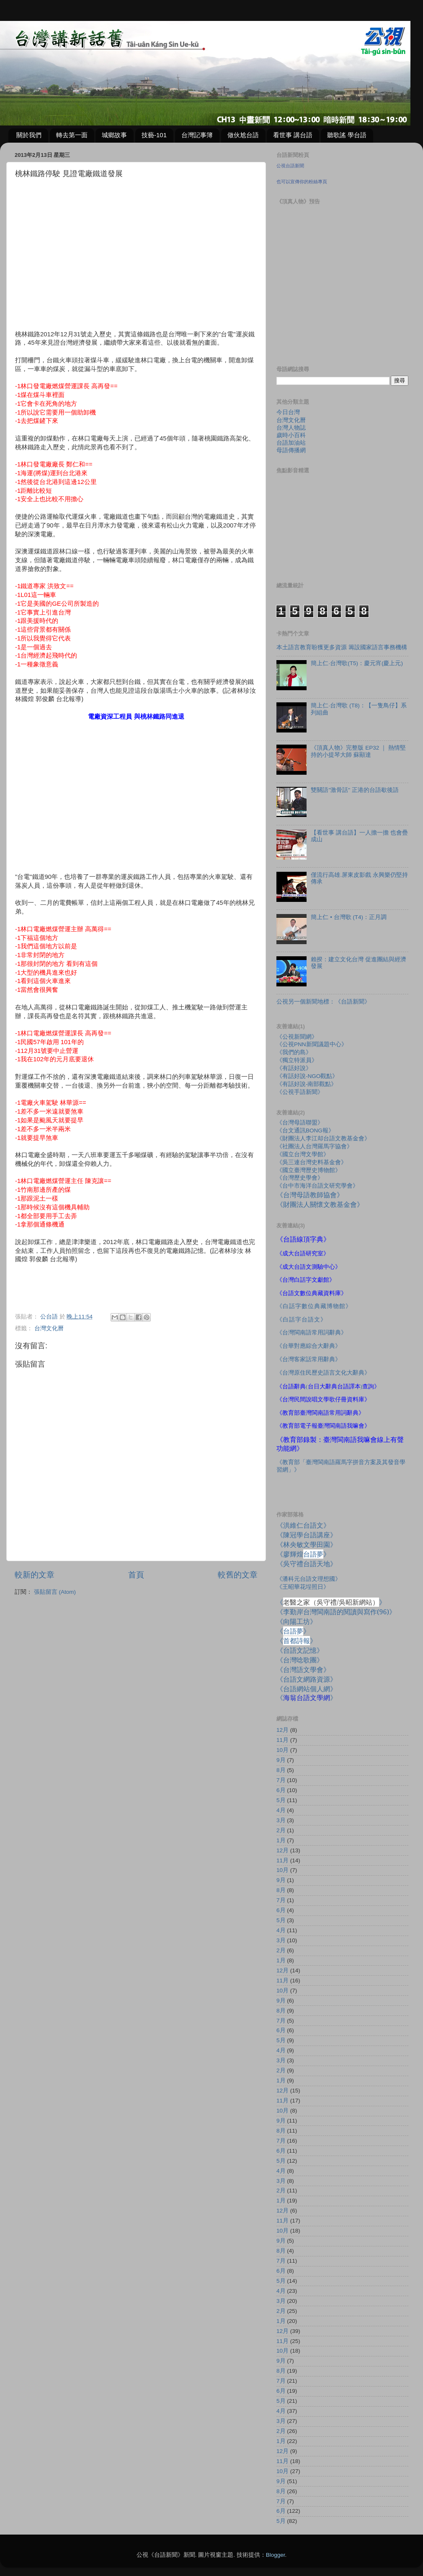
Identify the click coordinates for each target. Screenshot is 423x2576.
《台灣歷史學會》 (299, 1178)
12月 (282, 1730)
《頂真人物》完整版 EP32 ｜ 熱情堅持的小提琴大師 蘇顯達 (358, 751)
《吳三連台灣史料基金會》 (311, 1162)
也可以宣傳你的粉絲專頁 (301, 181)
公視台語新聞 (290, 165)
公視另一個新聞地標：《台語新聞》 (323, 1002)
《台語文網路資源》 (306, 1679)
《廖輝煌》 (303, 1554)
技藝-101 (154, 134)
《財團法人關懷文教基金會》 (320, 1204)
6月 (281, 1790)
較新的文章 (34, 1574)
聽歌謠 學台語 (346, 134)
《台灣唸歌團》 (299, 1659)
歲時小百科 (291, 435)
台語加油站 (291, 443)
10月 (282, 1750)
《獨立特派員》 (296, 1060)
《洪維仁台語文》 (303, 1525)
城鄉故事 (114, 134)
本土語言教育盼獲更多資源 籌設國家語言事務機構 (341, 647)
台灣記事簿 (197, 134)
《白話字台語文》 (301, 1319)
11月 (282, 1740)
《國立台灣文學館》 (302, 1154)
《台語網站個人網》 (306, 1688)
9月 (281, 1760)
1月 (281, 1840)
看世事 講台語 (292, 134)
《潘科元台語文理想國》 (308, 1579)
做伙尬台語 (243, 134)
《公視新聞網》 (296, 1037)
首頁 (136, 1574)
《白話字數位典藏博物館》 (314, 1306)
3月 (281, 1820)
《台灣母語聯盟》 (299, 1122)
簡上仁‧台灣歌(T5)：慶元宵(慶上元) (357, 663)
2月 (281, 1830)
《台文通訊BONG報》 (305, 1130)
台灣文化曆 (49, 1328)
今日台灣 (288, 412)
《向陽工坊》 (296, 1621)
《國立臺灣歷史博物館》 (308, 1170)
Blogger (275, 2555)
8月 (281, 1770)
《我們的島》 (294, 1052)
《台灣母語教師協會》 (309, 1194)
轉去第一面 (72, 134)
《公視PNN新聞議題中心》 (311, 1044)
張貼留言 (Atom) (55, 1592)
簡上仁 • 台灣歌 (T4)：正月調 (349, 917)
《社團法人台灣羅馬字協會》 (314, 1146)
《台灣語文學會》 (303, 1669)
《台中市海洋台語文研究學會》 (317, 1186)
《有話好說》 (294, 1068)
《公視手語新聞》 (299, 1092)
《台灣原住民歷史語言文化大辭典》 (323, 1373)
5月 (281, 1800)
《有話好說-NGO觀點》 (307, 1076)
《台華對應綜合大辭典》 (308, 1346)
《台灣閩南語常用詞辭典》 (311, 1332)
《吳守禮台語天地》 (306, 1563)
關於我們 (28, 134)
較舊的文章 (238, 1574)
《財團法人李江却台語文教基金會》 (323, 1138)
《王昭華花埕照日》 (302, 1587)
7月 (281, 1780)
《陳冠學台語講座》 (306, 1534)
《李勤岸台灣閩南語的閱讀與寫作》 (336, 1611)
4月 (281, 1810)
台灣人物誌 (291, 428)
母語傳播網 (291, 450)
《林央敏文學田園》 (306, 1544)
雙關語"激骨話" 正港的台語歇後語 (354, 790)
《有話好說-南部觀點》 (306, 1084)
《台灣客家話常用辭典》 (308, 1359)
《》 (293, 1631)
